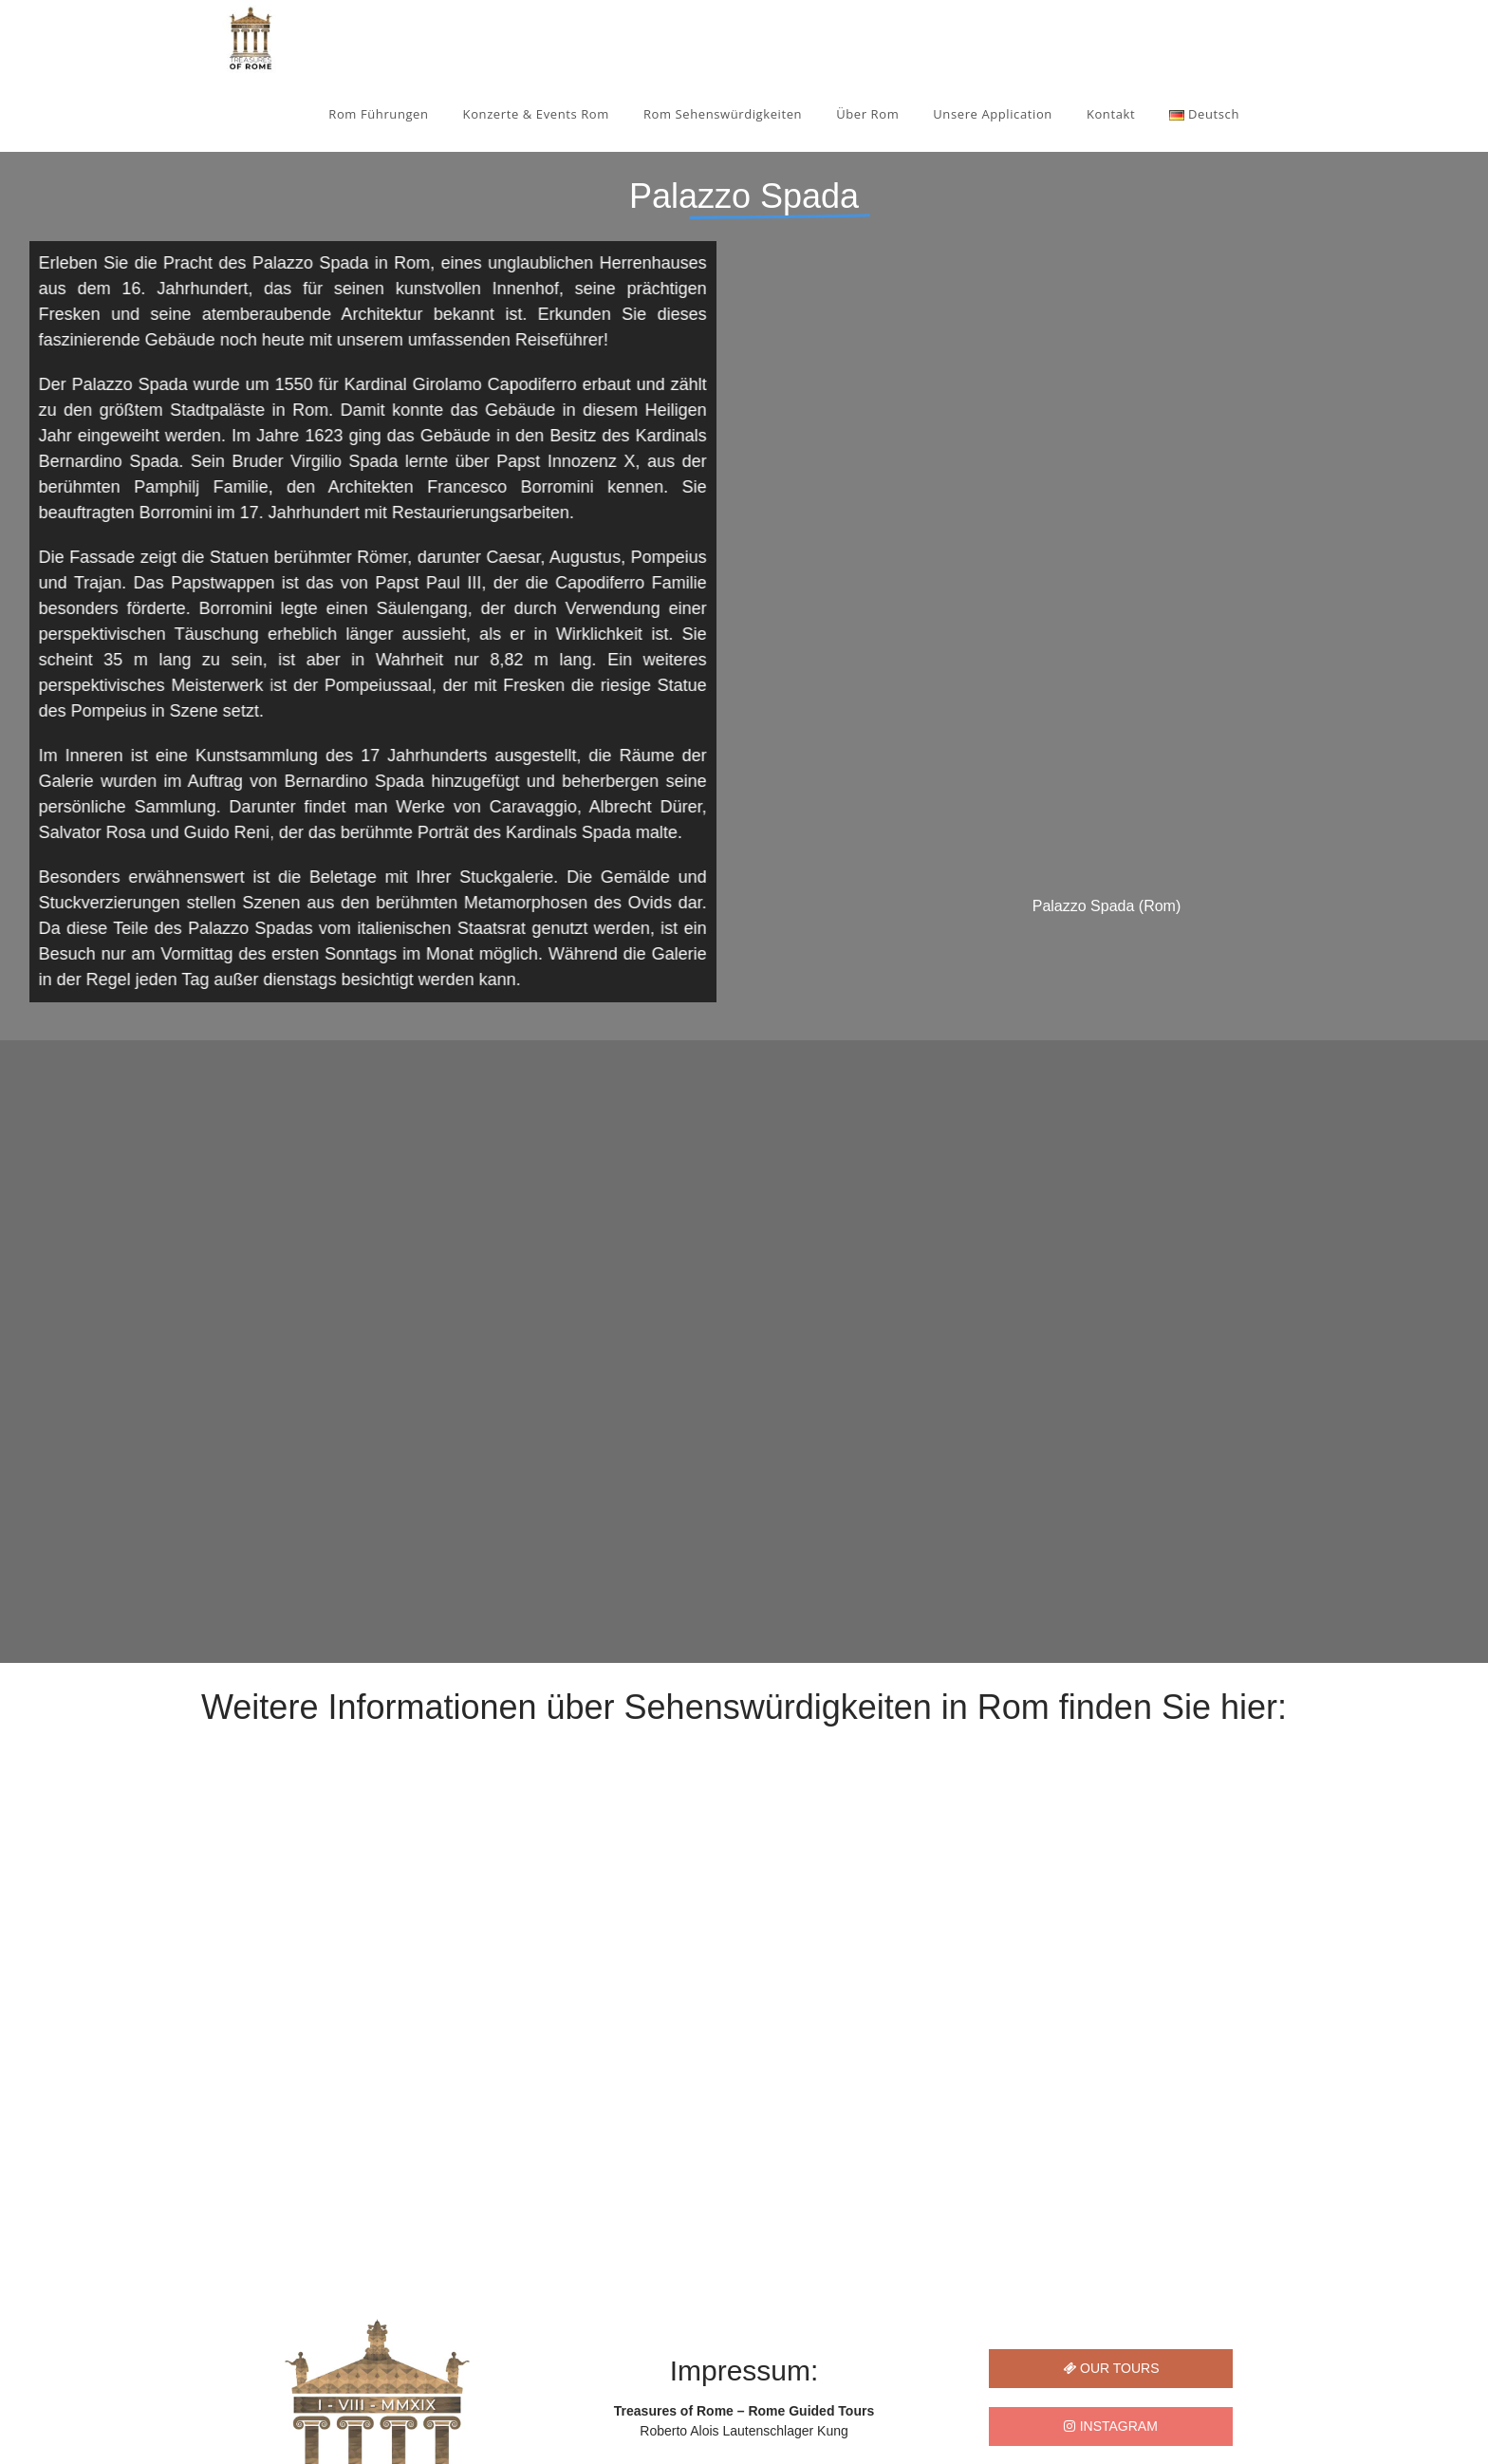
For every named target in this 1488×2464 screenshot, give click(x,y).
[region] (744, 1161)
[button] (29, 1942)
